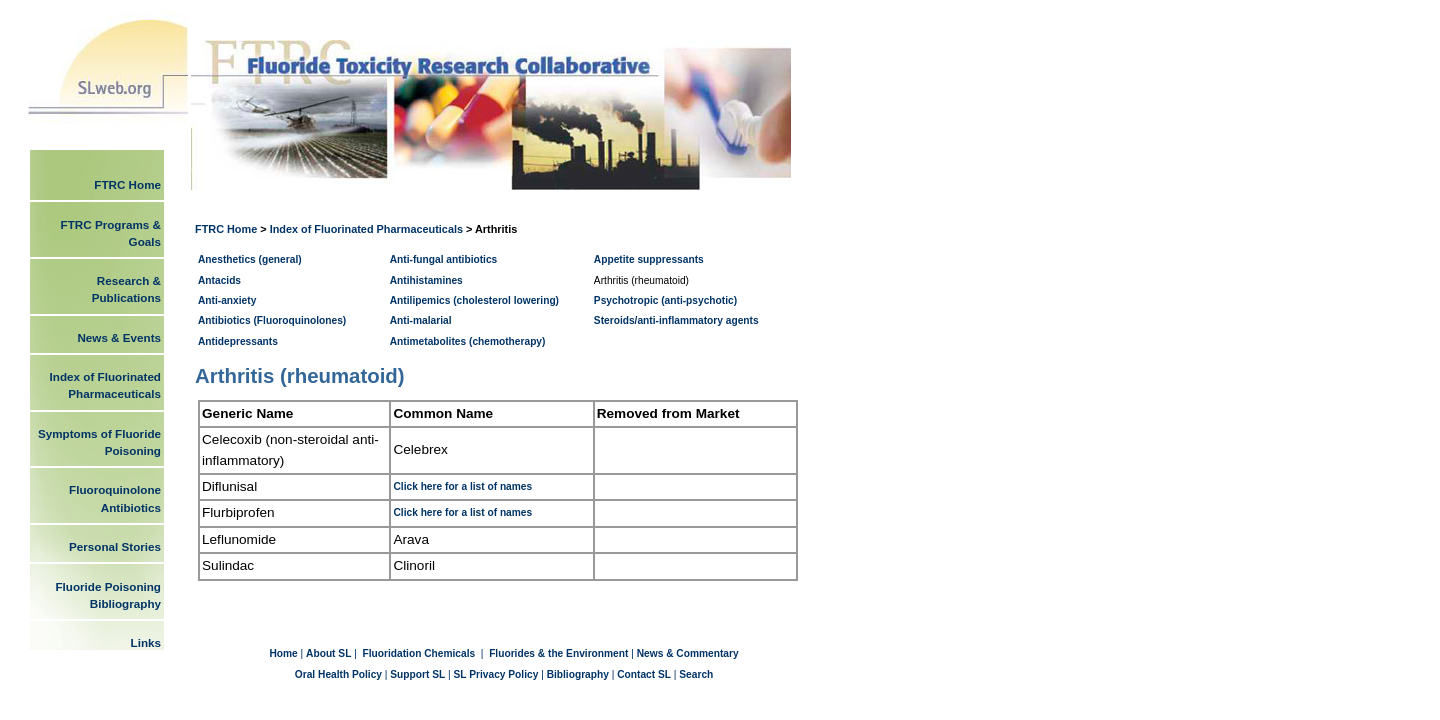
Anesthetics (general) (250, 259)
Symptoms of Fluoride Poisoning (99, 442)
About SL (328, 653)
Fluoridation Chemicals (420, 653)
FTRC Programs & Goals (111, 233)
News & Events (119, 337)
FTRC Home (227, 229)
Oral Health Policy (338, 674)
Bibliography (578, 674)
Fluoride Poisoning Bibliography (108, 595)
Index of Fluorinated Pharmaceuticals (366, 229)
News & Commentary (688, 653)
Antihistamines (426, 280)
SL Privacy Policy (496, 674)
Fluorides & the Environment (558, 653)
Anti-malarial (421, 320)
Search (696, 674)
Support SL (417, 674)
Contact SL (644, 674)
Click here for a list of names (462, 486)
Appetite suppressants (649, 259)
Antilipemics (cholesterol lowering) (474, 300)
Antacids (219, 280)
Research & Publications (126, 289)
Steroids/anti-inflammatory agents (676, 320)
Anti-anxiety (227, 300)
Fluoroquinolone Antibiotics (115, 498)
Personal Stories (115, 546)
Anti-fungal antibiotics (444, 259)
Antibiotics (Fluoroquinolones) (272, 320)
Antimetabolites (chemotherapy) (468, 341)
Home (284, 653)
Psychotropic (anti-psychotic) (665, 300)
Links (146, 642)
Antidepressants (238, 341)
